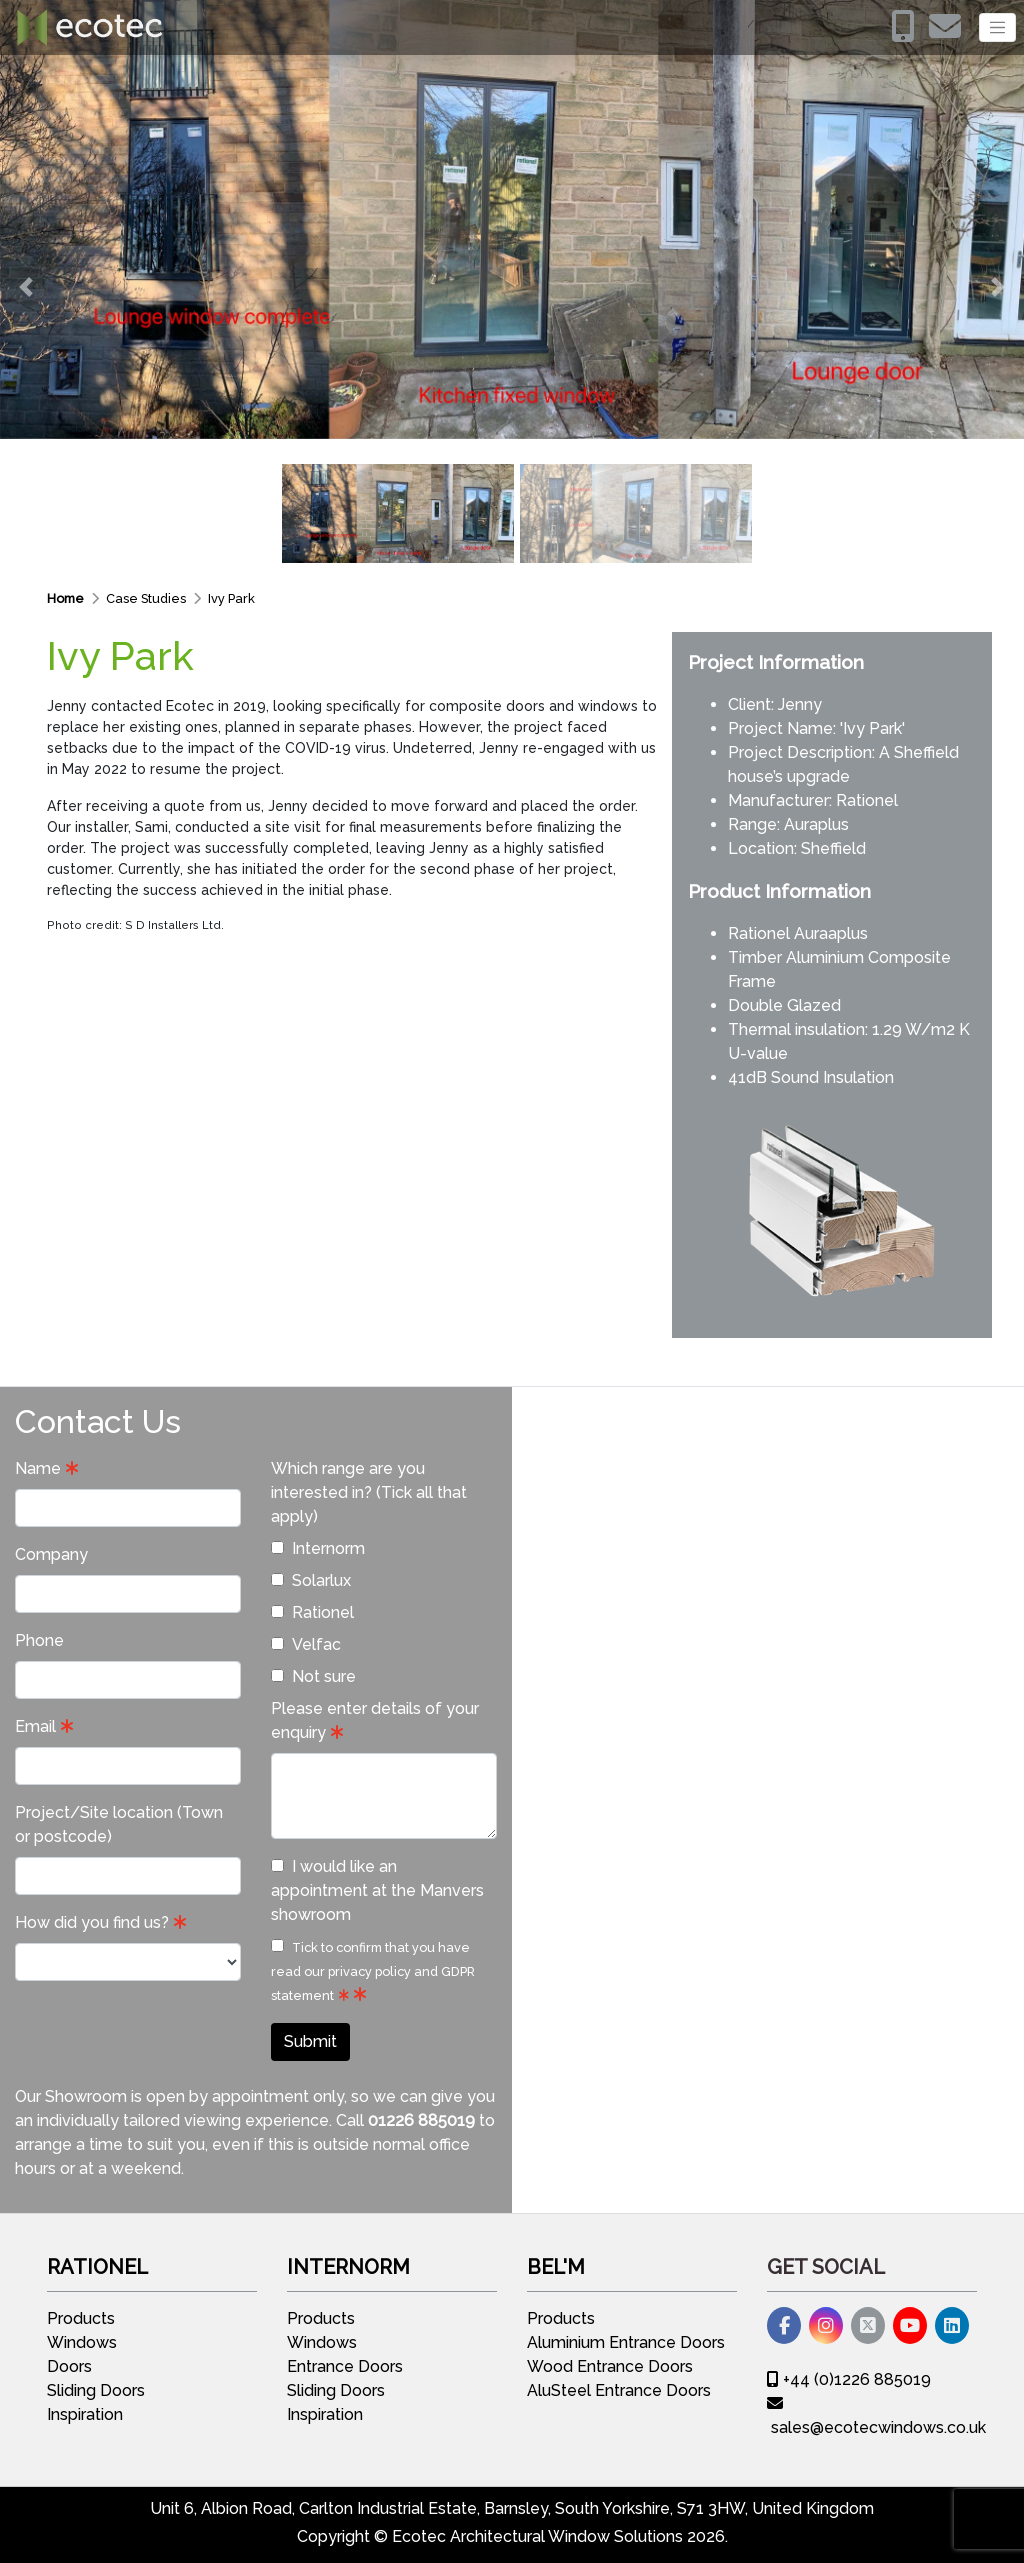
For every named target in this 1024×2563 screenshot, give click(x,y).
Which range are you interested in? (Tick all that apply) (369, 1492)
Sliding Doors (96, 2390)
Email (35, 1726)
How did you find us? (92, 1922)
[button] (25, 286)
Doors (69, 2366)
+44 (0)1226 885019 (849, 2379)
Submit (310, 2041)
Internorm (318, 1548)
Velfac (306, 1644)
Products (81, 2318)
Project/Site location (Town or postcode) (119, 1824)
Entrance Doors (345, 2366)
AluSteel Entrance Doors (619, 2390)
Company (51, 1554)
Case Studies (147, 598)
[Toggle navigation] (997, 27)
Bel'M (556, 2267)
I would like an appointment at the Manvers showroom (377, 1890)
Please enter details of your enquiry (375, 1720)
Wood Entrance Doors (610, 2366)
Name (38, 1468)
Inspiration (85, 2414)
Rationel (867, 800)
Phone (39, 1640)
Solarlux (311, 1580)
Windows (82, 2342)
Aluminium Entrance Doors (626, 2342)
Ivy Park (231, 598)
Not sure (313, 1676)
